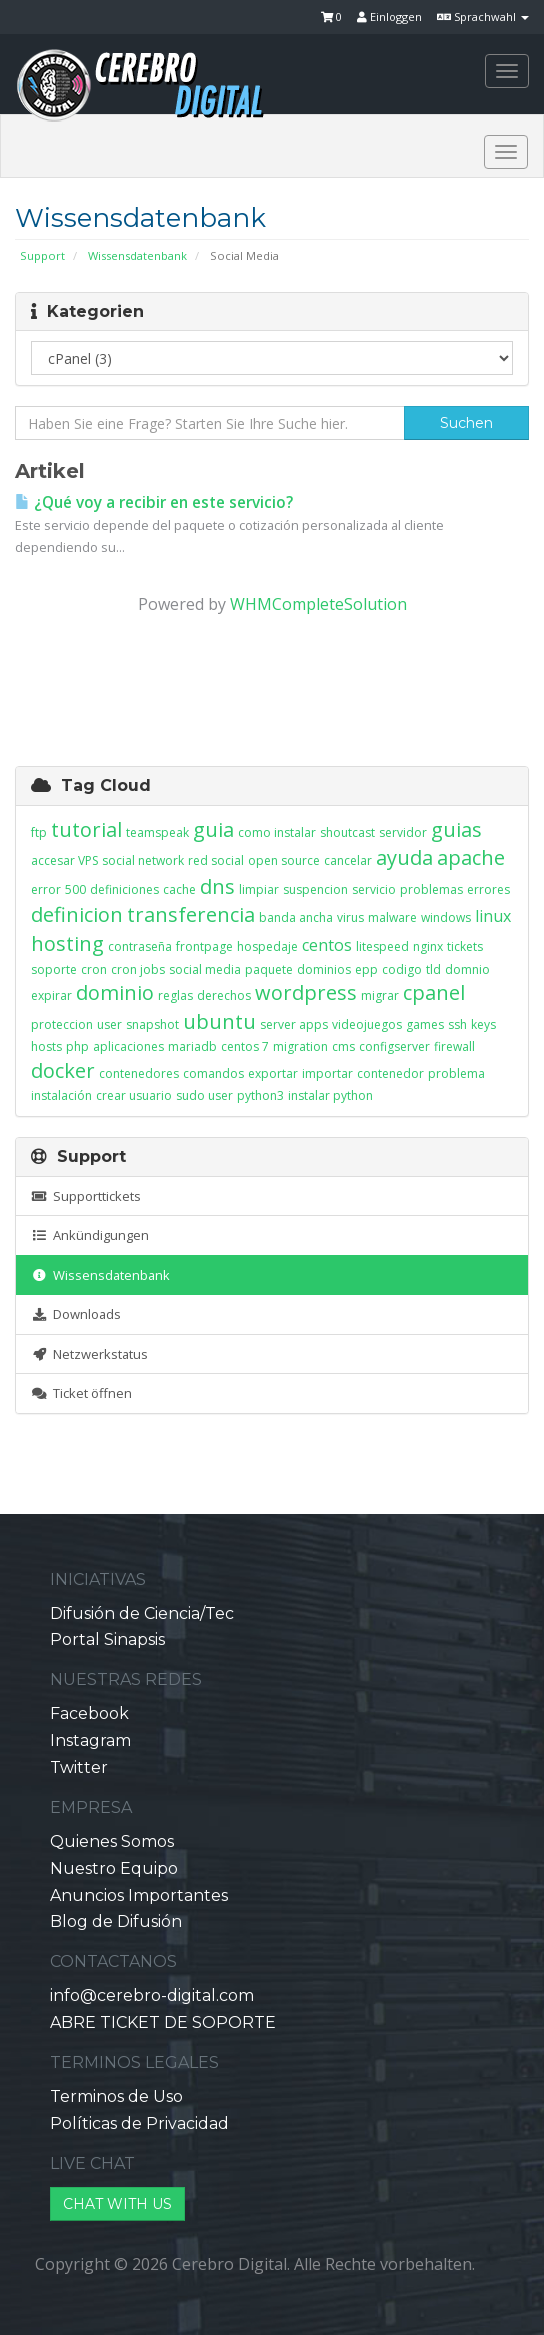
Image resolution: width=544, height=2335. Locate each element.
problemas (431, 889)
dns (217, 886)
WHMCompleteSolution (318, 604)
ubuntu (219, 1021)
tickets (465, 946)
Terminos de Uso (116, 2096)
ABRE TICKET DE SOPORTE (163, 2022)
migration (300, 1046)
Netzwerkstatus (89, 1354)
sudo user (204, 1095)
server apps (294, 1024)
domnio (467, 969)
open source (284, 860)
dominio (115, 992)
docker (63, 1070)
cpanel (434, 992)
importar (327, 1073)
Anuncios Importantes (139, 1895)
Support (42, 255)
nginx (428, 946)
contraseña (140, 946)
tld (433, 969)
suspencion (315, 889)
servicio (374, 889)
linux (493, 916)
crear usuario (134, 1095)
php (77, 1046)
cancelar (348, 860)
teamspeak (157, 832)
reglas (175, 995)
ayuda (404, 857)
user (109, 1024)
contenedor (390, 1073)
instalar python (330, 1095)
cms (343, 1046)
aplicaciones (128, 1046)
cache (179, 889)
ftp (39, 832)
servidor (403, 832)
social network (143, 860)
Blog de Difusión (116, 1921)
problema (456, 1073)
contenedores (139, 1073)
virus (350, 917)
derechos (224, 995)
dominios (324, 969)
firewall (454, 1046)
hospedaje (267, 946)
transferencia (191, 914)
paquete (269, 969)
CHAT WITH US (117, 2204)
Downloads (76, 1314)
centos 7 (245, 1046)
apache (471, 857)
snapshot (152, 1024)
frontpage (204, 946)
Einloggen (389, 16)
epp (366, 969)
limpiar (259, 889)
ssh (457, 1024)
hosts (46, 1046)
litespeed (382, 946)
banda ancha (296, 917)
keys (483, 1024)
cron (94, 969)
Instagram (90, 1740)
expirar (51, 995)
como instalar (277, 832)
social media (205, 969)
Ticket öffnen (81, 1393)
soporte (54, 969)
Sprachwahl (483, 16)
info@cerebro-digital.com (152, 1995)
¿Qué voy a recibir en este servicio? (154, 502)
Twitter (79, 1767)
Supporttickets (86, 1196)
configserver (394, 1046)
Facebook (89, 1713)
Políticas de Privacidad (139, 2123)
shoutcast (347, 832)
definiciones (124, 889)
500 (75, 889)
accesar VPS (64, 860)
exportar (273, 1073)
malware (392, 917)
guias (456, 829)
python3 (260, 1095)
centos (327, 945)
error (46, 889)
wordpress (306, 992)
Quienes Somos (112, 1841)
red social (216, 860)
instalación (61, 1095)
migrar (380, 995)
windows (446, 917)
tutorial (86, 829)
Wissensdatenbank (137, 255)
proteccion (62, 1024)
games (425, 1024)
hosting (67, 943)
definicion (77, 914)
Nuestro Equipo (114, 1868)
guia (213, 829)
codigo (402, 969)
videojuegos (367, 1024)
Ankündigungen (90, 1235)
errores (488, 889)
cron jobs (138, 969)
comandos (213, 1073)
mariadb (192, 1046)
